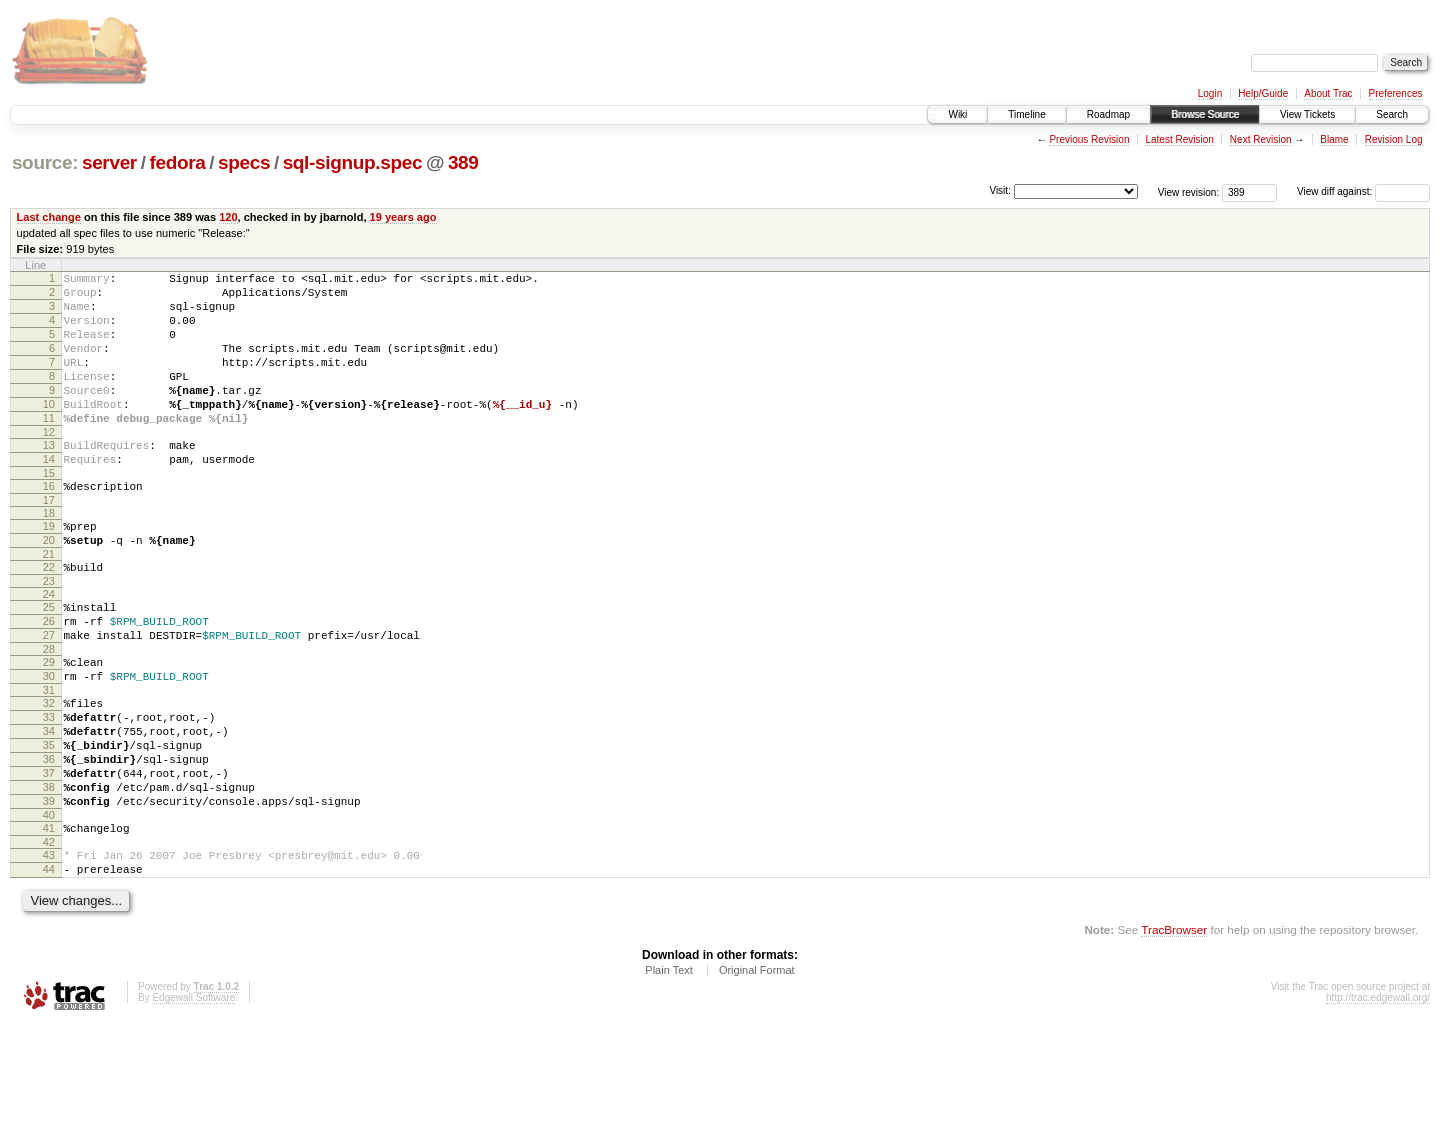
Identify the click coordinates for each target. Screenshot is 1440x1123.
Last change (49, 217)
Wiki (957, 114)
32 (49, 769)
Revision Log (1394, 139)
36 (49, 837)
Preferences (1396, 93)
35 (49, 820)
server (109, 162)
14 (49, 495)
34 (49, 803)
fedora (177, 162)
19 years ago (403, 217)
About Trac (1328, 93)
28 (49, 709)
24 (49, 645)
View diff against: (1363, 191)
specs (244, 162)
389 (463, 162)
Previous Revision (1089, 139)
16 (49, 525)
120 (228, 217)
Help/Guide (1263, 93)
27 (49, 692)
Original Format (757, 1069)
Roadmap (1108, 114)
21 (49, 602)
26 (49, 675)
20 (49, 585)
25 (49, 658)
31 (49, 756)
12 (49, 465)
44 (49, 965)
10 (49, 431)
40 (49, 905)
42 (49, 935)
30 (49, 739)
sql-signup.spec (353, 162)
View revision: (1189, 191)
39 (49, 888)
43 (49, 948)
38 (49, 871)
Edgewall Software (193, 1096)
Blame (1334, 139)
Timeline (1026, 114)
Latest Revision (1179, 139)
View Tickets (1307, 114)
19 (49, 568)
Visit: (1000, 190)
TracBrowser (1174, 1028)
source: (45, 162)
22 (49, 615)
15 (49, 512)
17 (49, 542)
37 (49, 854)
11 (49, 448)
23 (49, 632)
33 (49, 786)
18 (49, 555)
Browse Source (1205, 114)
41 (49, 918)
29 (49, 722)
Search (1392, 114)
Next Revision (1261, 139)
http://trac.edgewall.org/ (1378, 1096)
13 (49, 478)
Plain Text (669, 1069)
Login (1210, 93)
